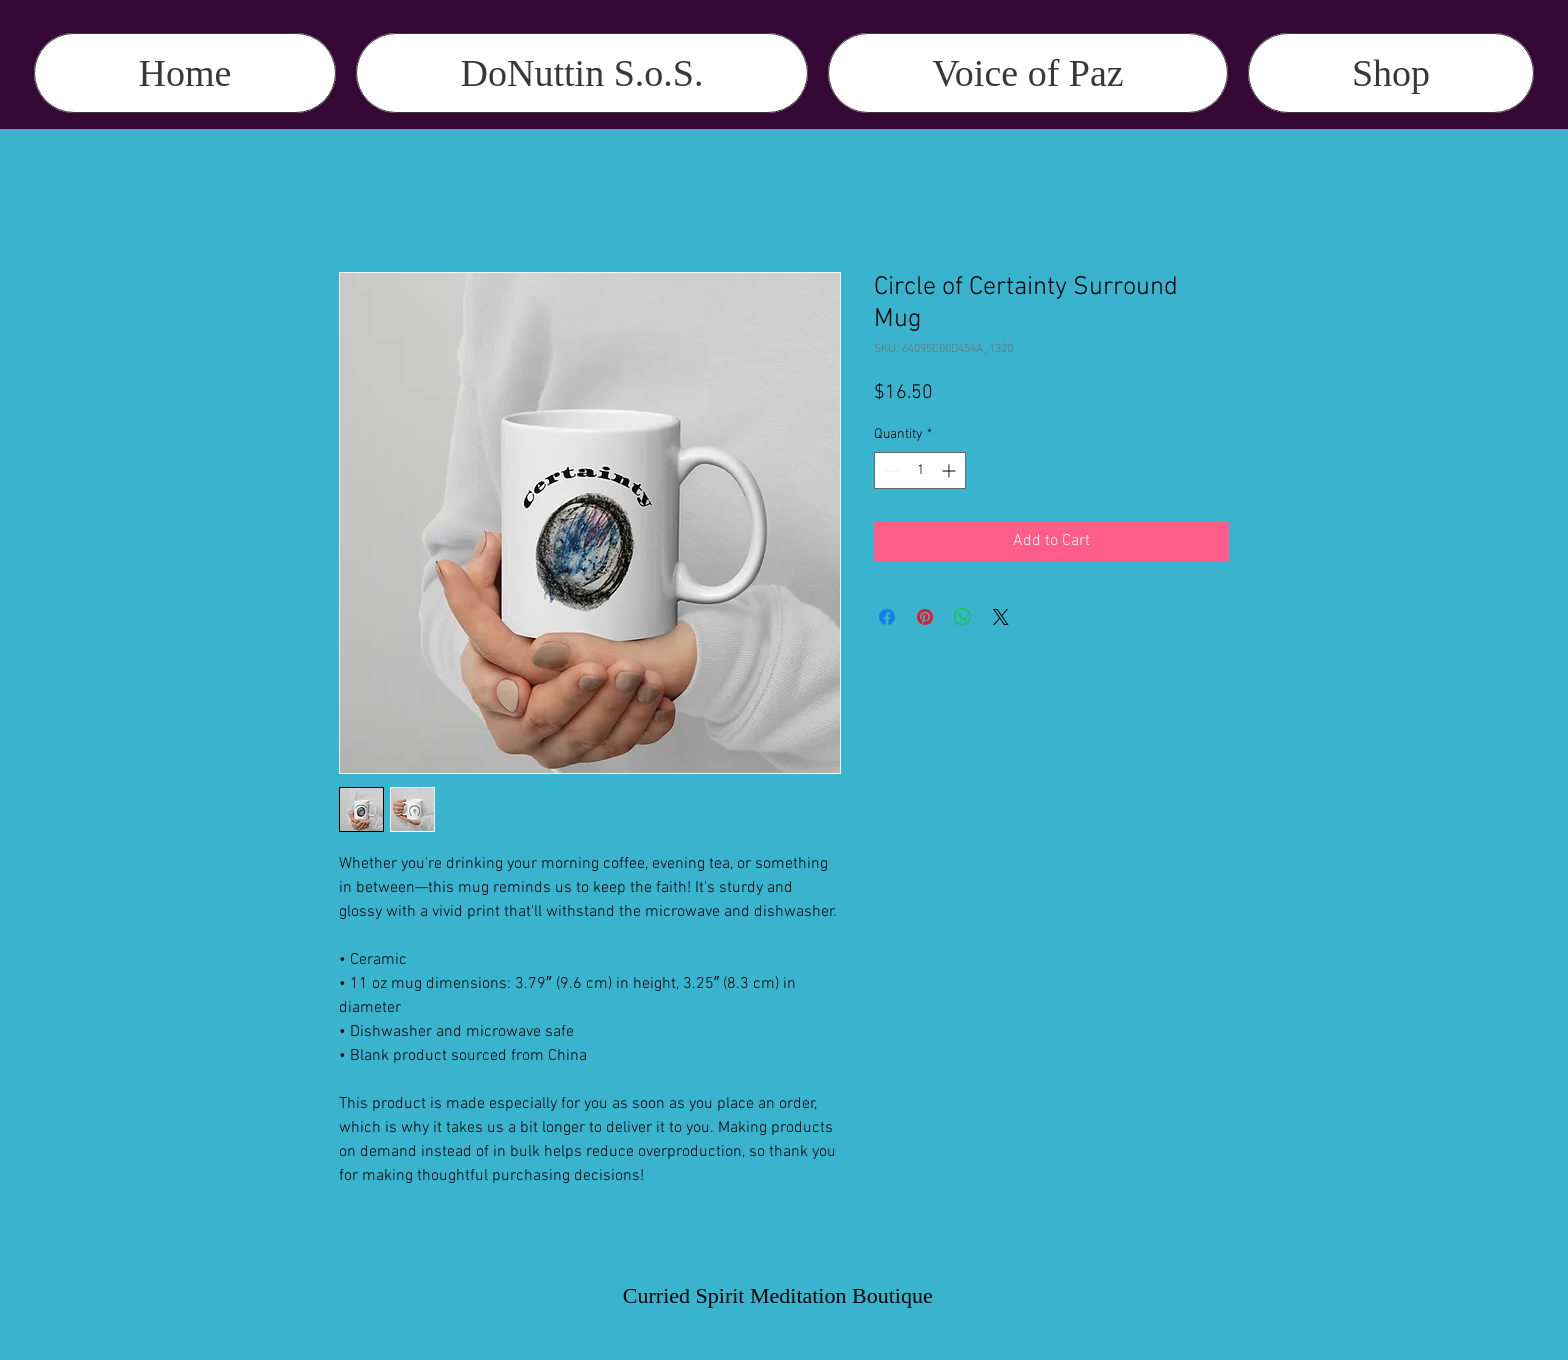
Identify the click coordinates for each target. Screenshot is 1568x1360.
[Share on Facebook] (887, 617)
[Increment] (950, 470)
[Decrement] (889, 470)
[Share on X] (1001, 617)
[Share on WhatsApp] (963, 617)
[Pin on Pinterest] (925, 617)
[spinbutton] (920, 470)
